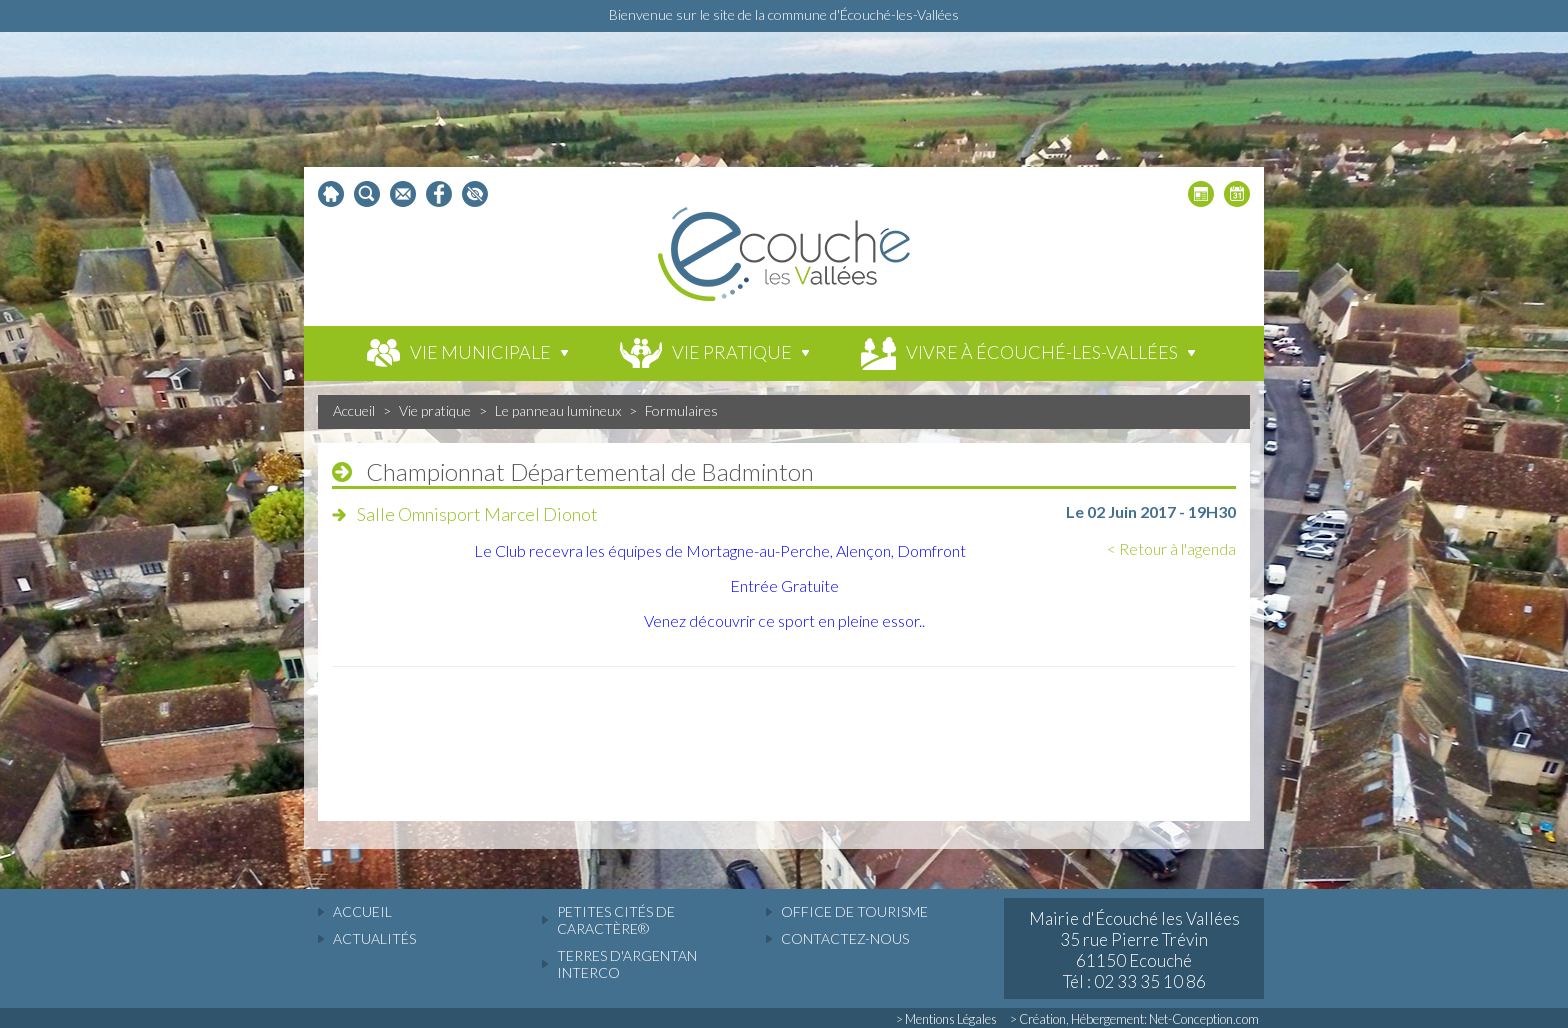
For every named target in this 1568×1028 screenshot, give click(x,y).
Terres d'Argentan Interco (627, 964)
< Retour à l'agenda (1171, 548)
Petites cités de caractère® (616, 920)
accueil (362, 911)
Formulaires (681, 410)
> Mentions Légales (946, 1019)
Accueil (354, 410)
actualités (374, 938)
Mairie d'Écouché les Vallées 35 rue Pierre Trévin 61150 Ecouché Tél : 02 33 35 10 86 (1134, 950)
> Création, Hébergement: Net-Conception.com (1134, 1019)
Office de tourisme (854, 911)
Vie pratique (435, 410)
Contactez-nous (845, 938)
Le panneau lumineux (558, 410)
